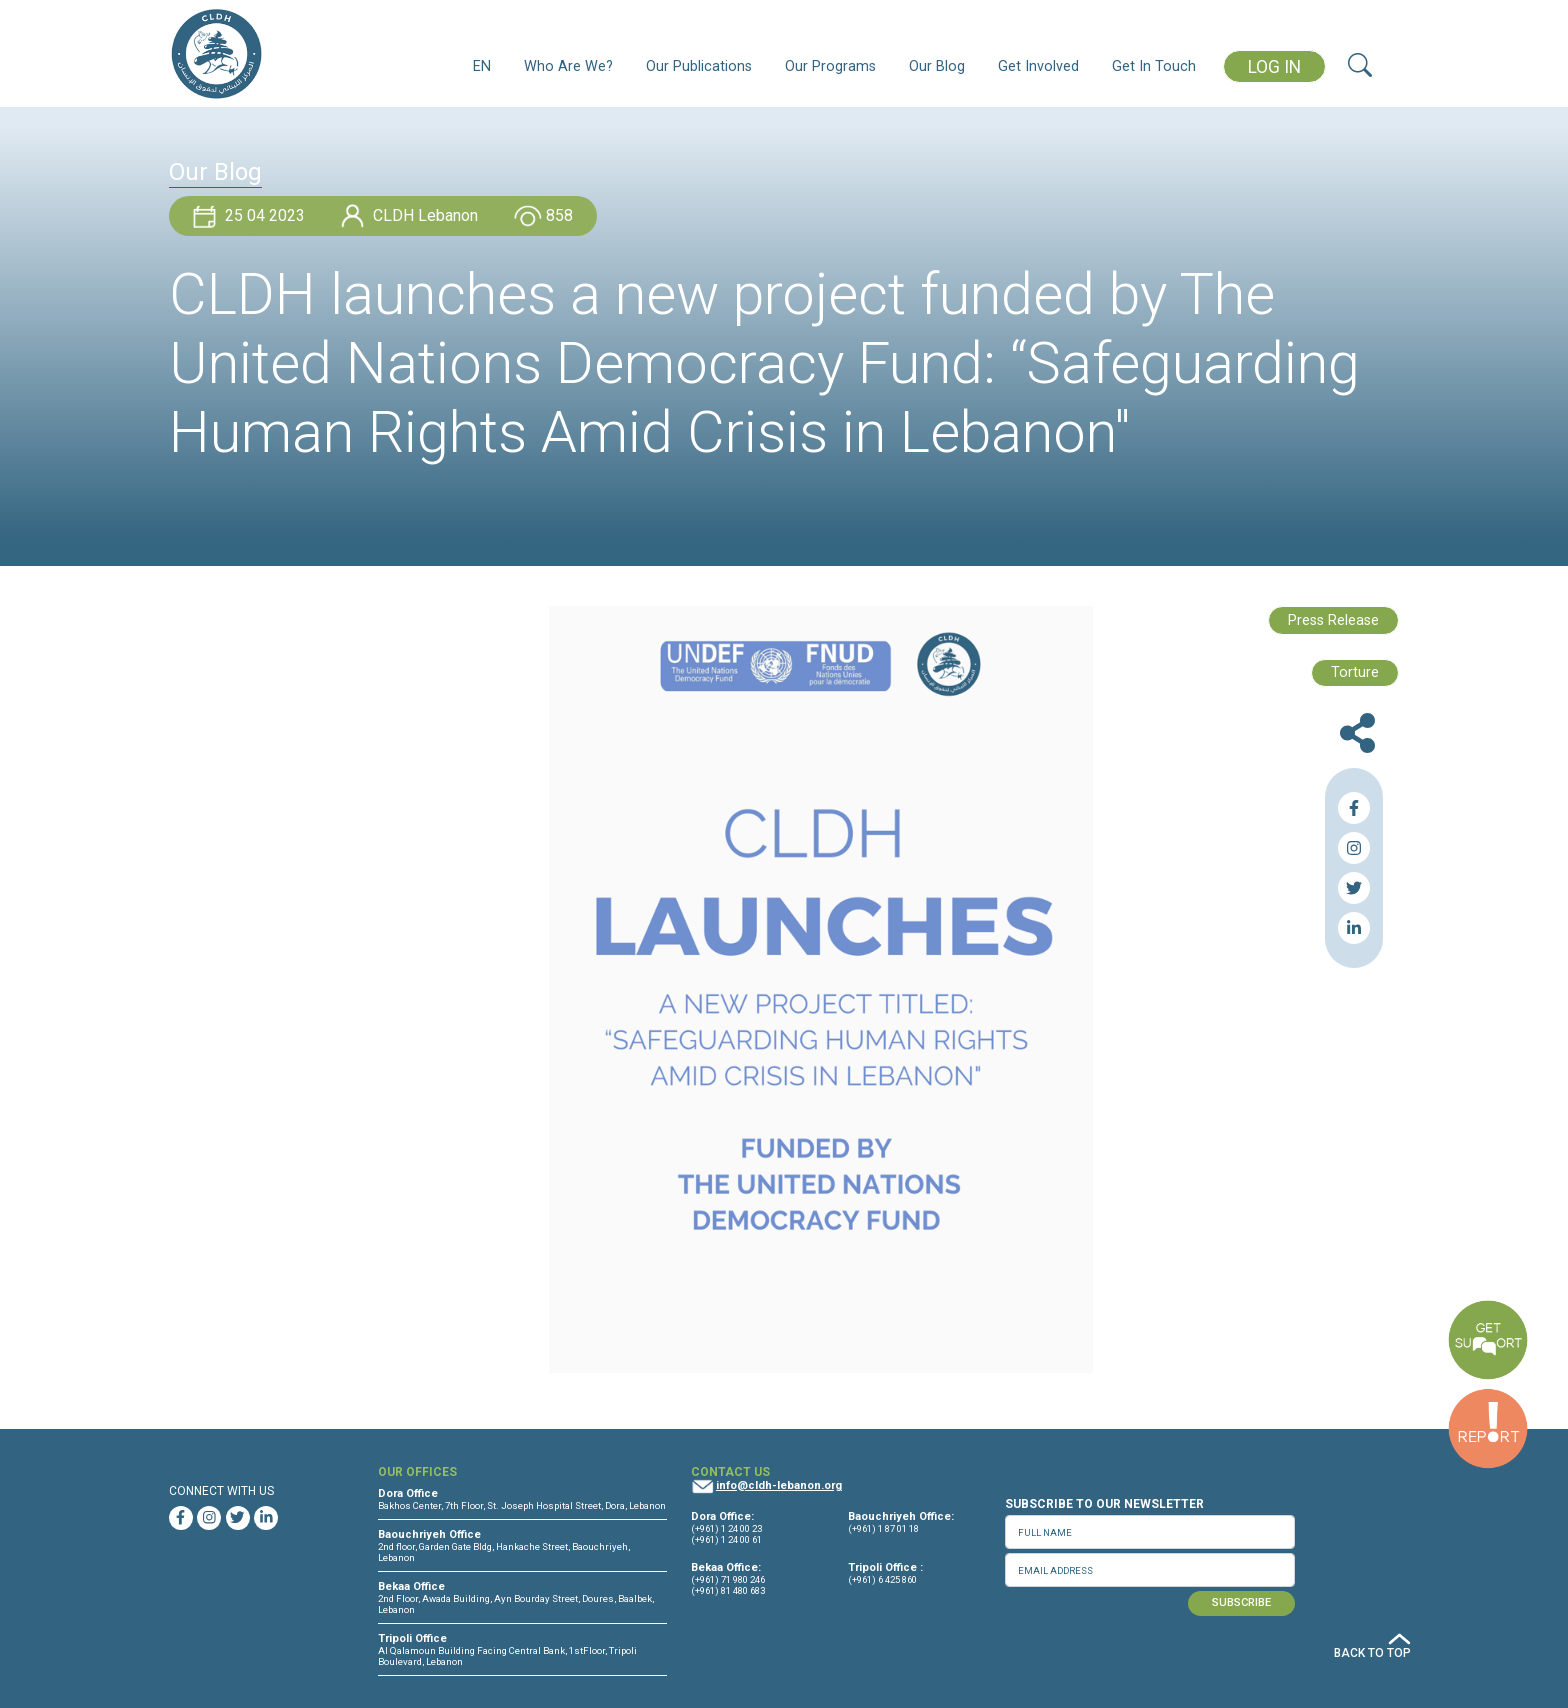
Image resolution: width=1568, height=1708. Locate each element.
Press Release (1333, 620)
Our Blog (937, 66)
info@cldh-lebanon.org (779, 1485)
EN (482, 66)
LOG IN (1274, 67)
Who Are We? (568, 66)
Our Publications (699, 66)
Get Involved (1038, 66)
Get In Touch (1154, 66)
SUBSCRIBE (1241, 1602)
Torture (1355, 672)
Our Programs (830, 66)
